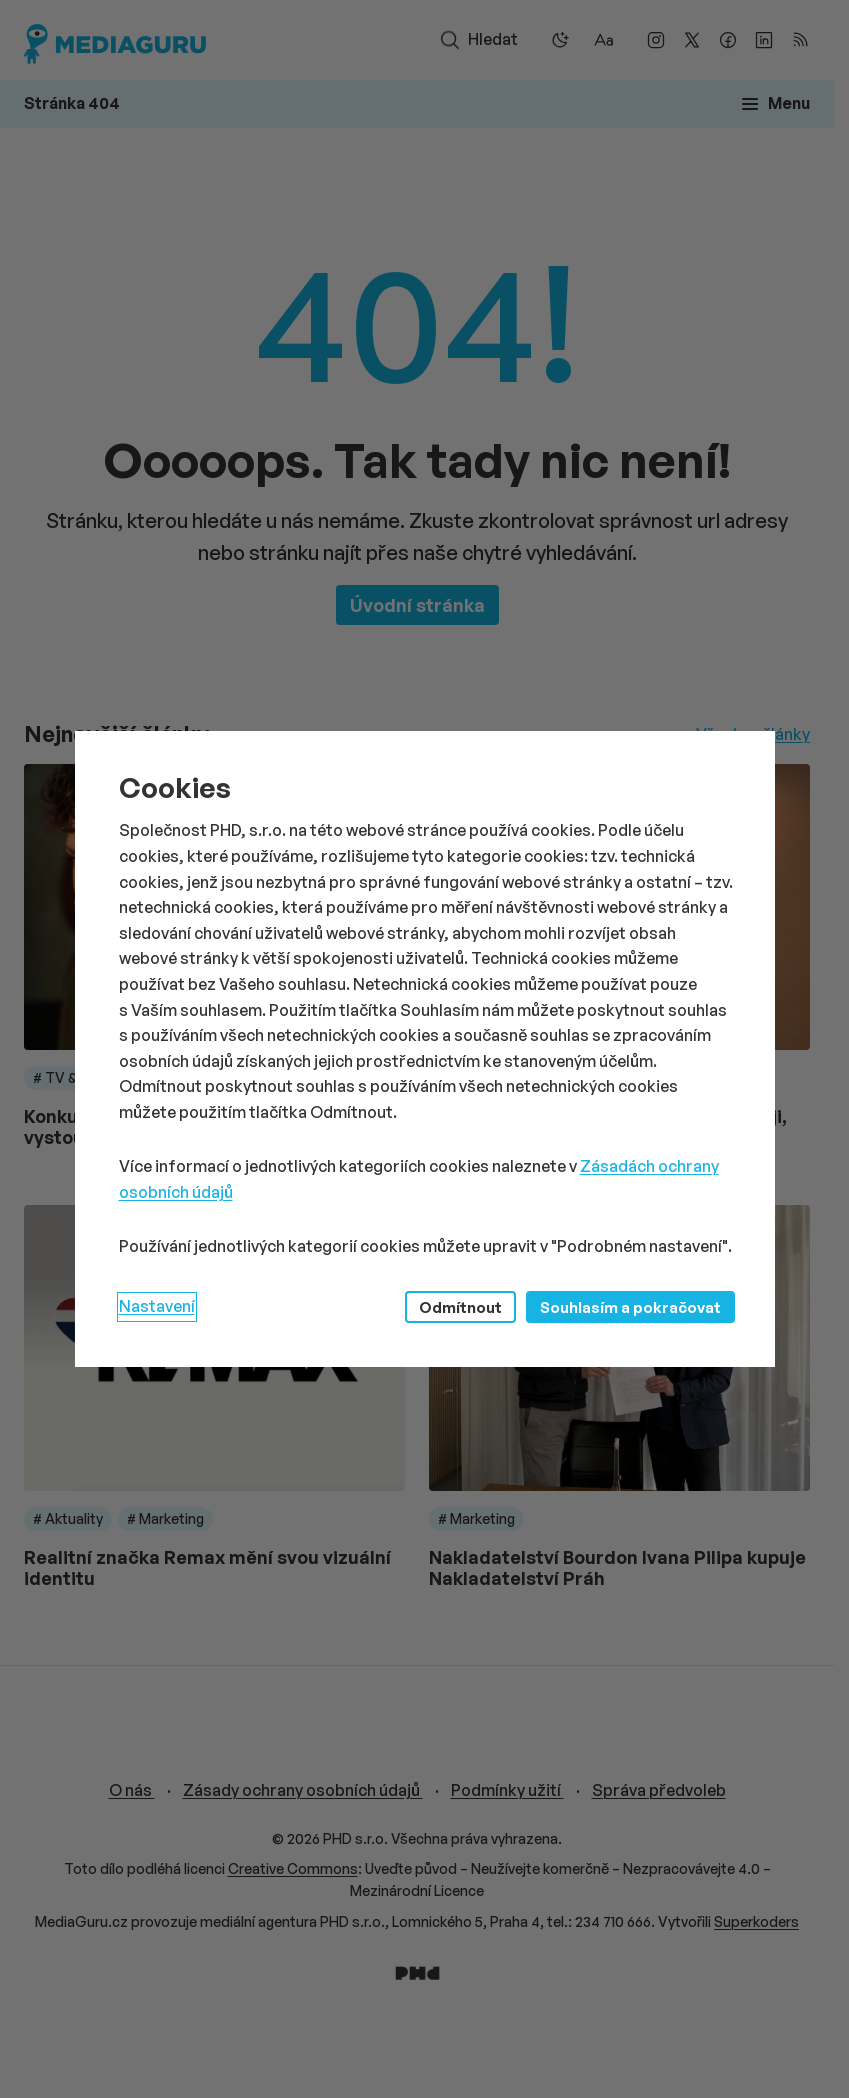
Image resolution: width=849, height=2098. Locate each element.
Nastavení (157, 1306)
